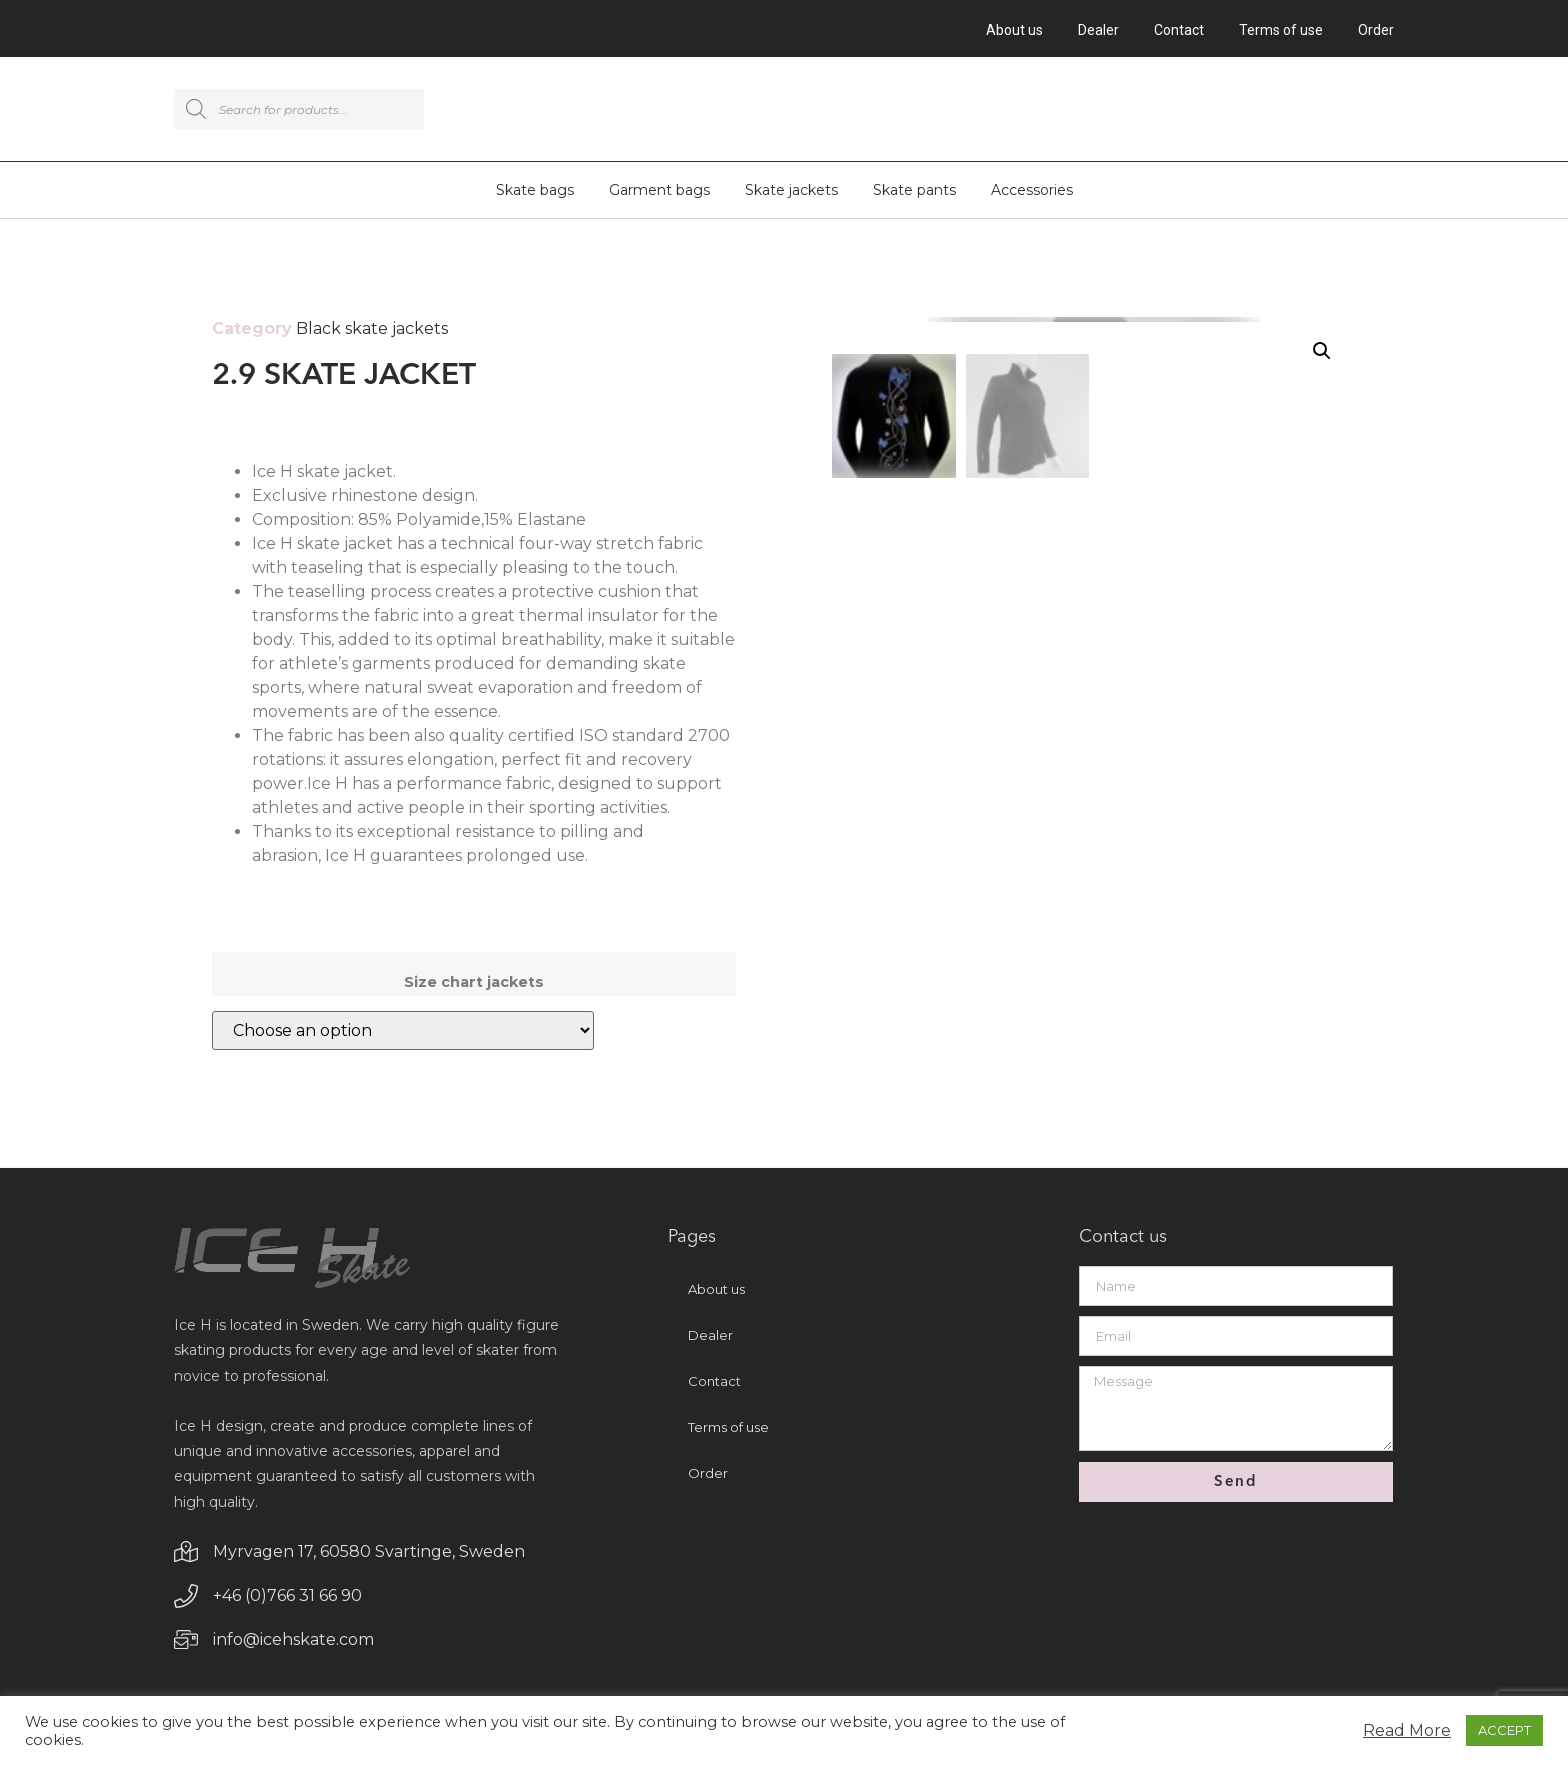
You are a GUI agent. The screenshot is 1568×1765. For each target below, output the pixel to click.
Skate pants (914, 193)
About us (1014, 30)
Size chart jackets (474, 985)
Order (1376, 30)
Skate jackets (791, 193)
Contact (1179, 30)
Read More (1407, 1731)
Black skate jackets (372, 331)
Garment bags (659, 193)
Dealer (1098, 30)
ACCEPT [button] (1504, 1730)
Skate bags (535, 193)
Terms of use (1281, 30)
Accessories (1032, 193)
